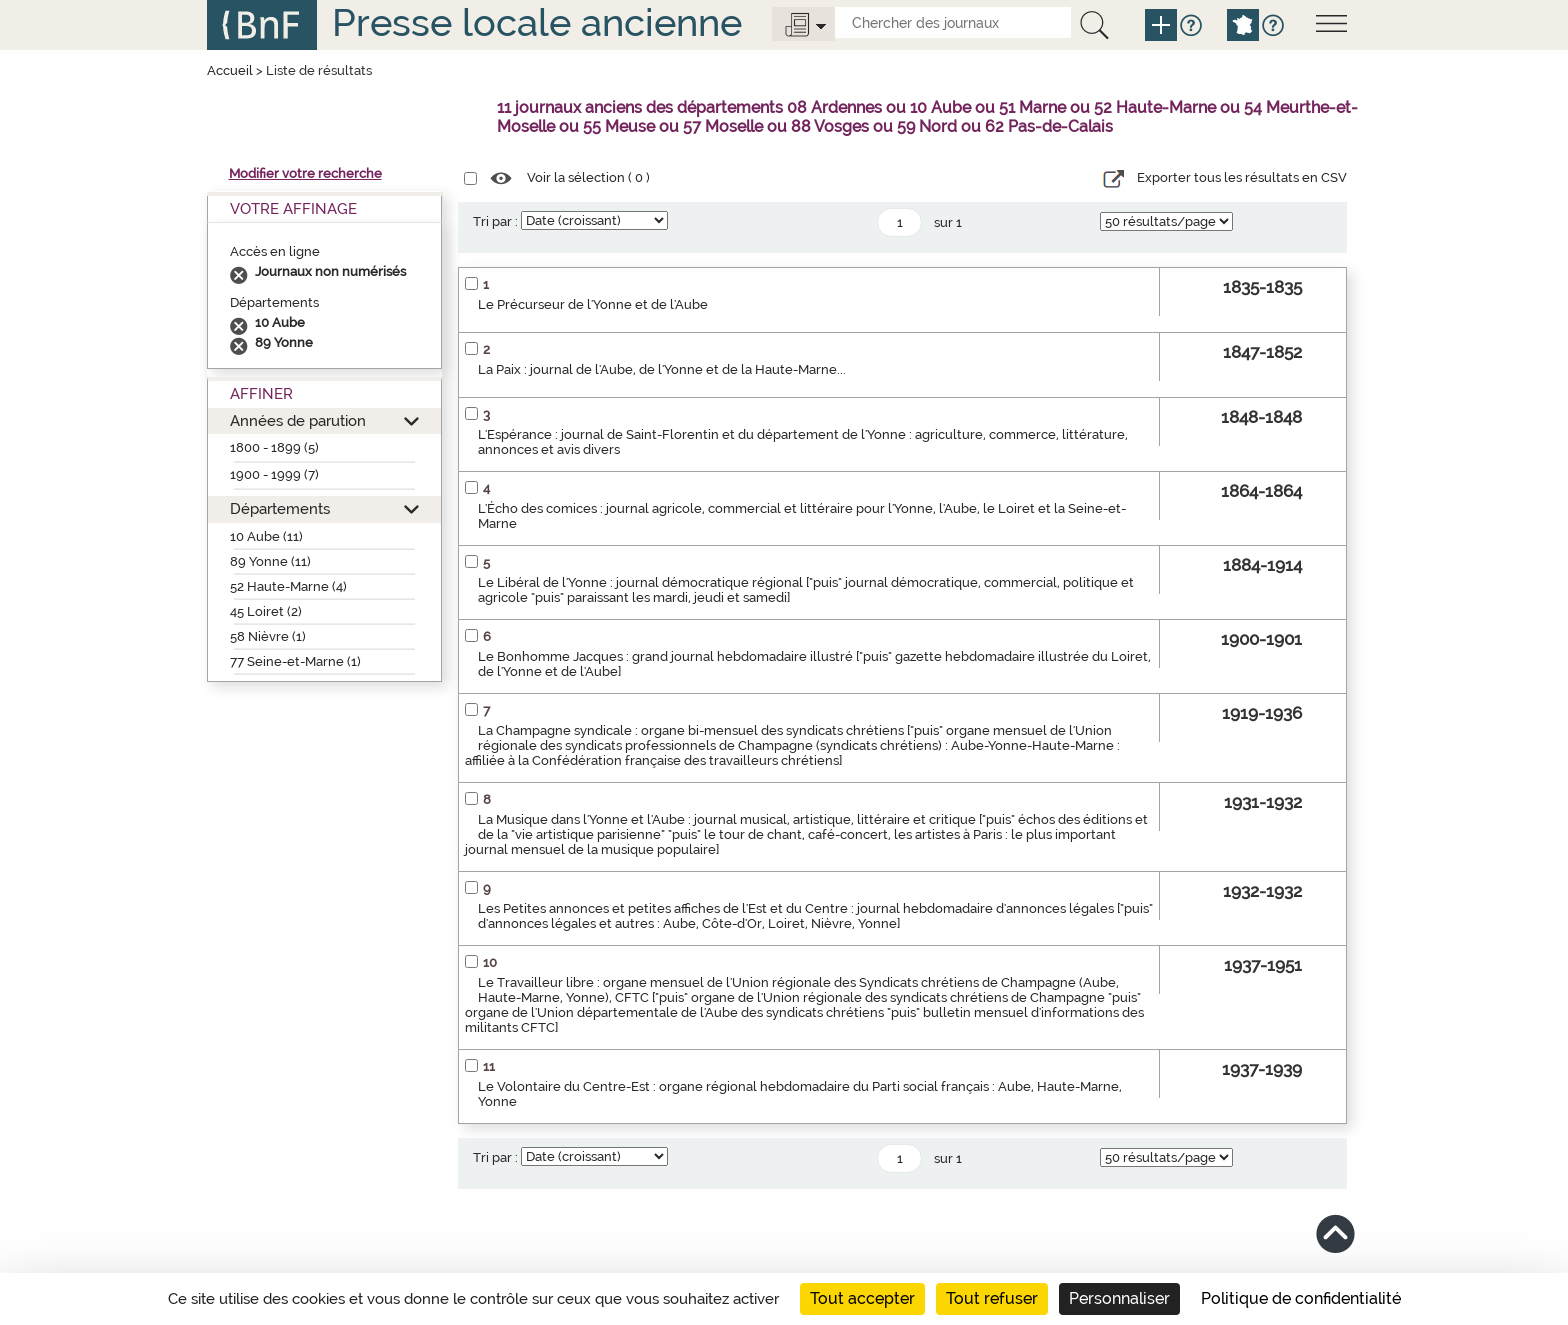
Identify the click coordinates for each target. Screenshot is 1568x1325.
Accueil (230, 70)
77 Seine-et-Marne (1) (295, 661)
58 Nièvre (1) (268, 636)
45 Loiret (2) (266, 611)
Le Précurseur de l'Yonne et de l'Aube (593, 304)
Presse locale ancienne (537, 22)
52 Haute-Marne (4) (288, 586)
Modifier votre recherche (305, 173)
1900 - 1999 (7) (274, 474)
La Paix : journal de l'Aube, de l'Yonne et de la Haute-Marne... (662, 369)
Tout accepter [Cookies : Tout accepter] (862, 1298)
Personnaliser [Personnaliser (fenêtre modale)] (1119, 1298)
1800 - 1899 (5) (274, 447)
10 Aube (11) (266, 536)
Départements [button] (280, 508)
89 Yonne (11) (270, 561)
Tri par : (495, 221)
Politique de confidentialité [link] (1301, 1298)
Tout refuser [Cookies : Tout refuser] (992, 1298)
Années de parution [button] (298, 420)
